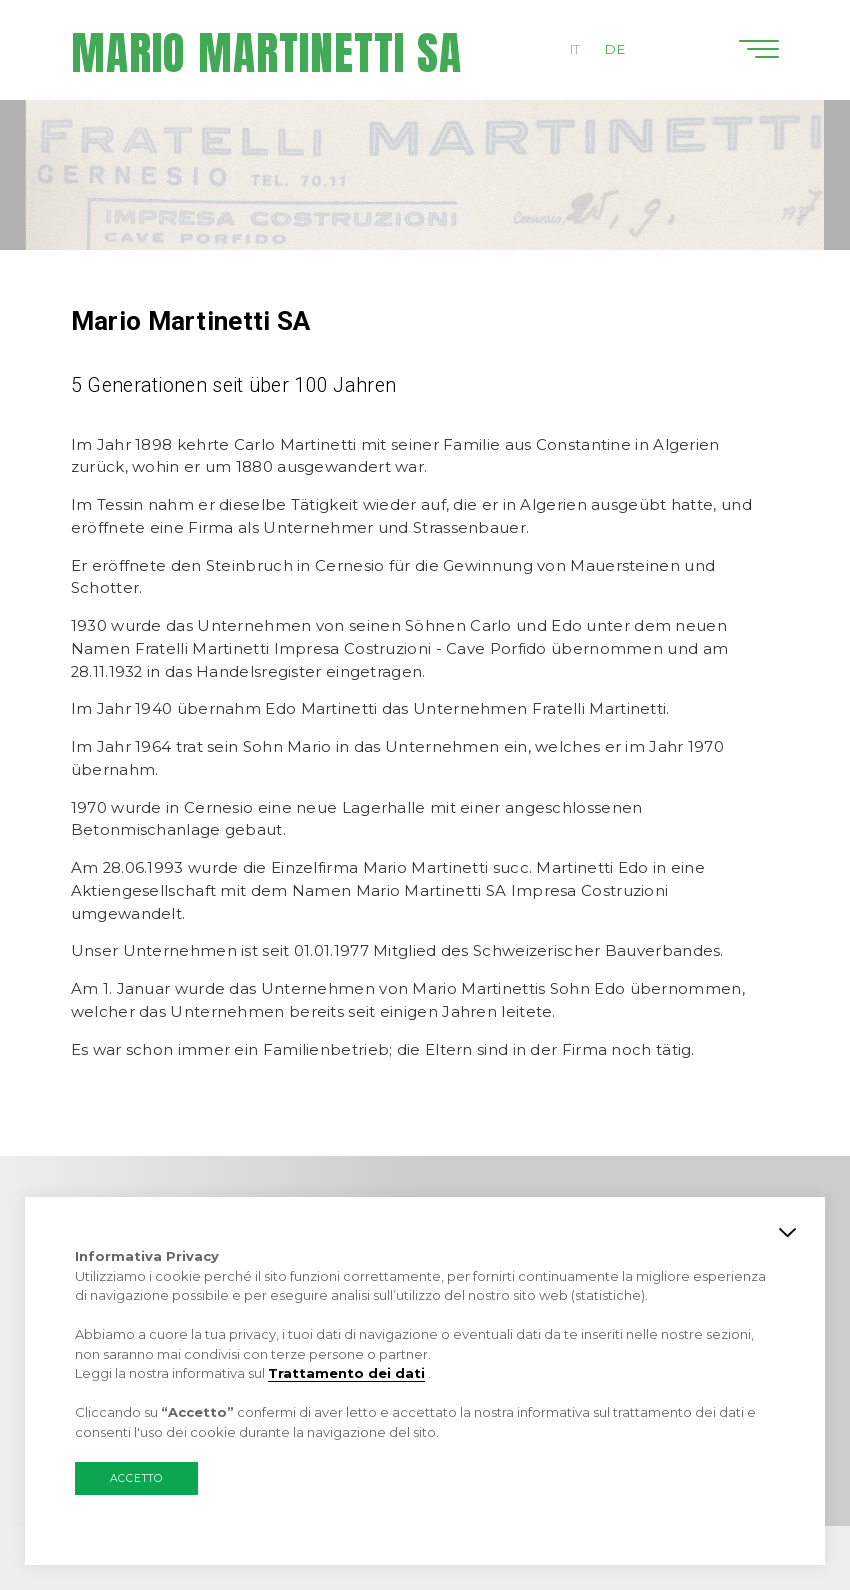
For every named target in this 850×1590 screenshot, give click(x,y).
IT (575, 49)
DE (615, 49)
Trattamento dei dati (346, 1373)
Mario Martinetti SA (266, 52)
